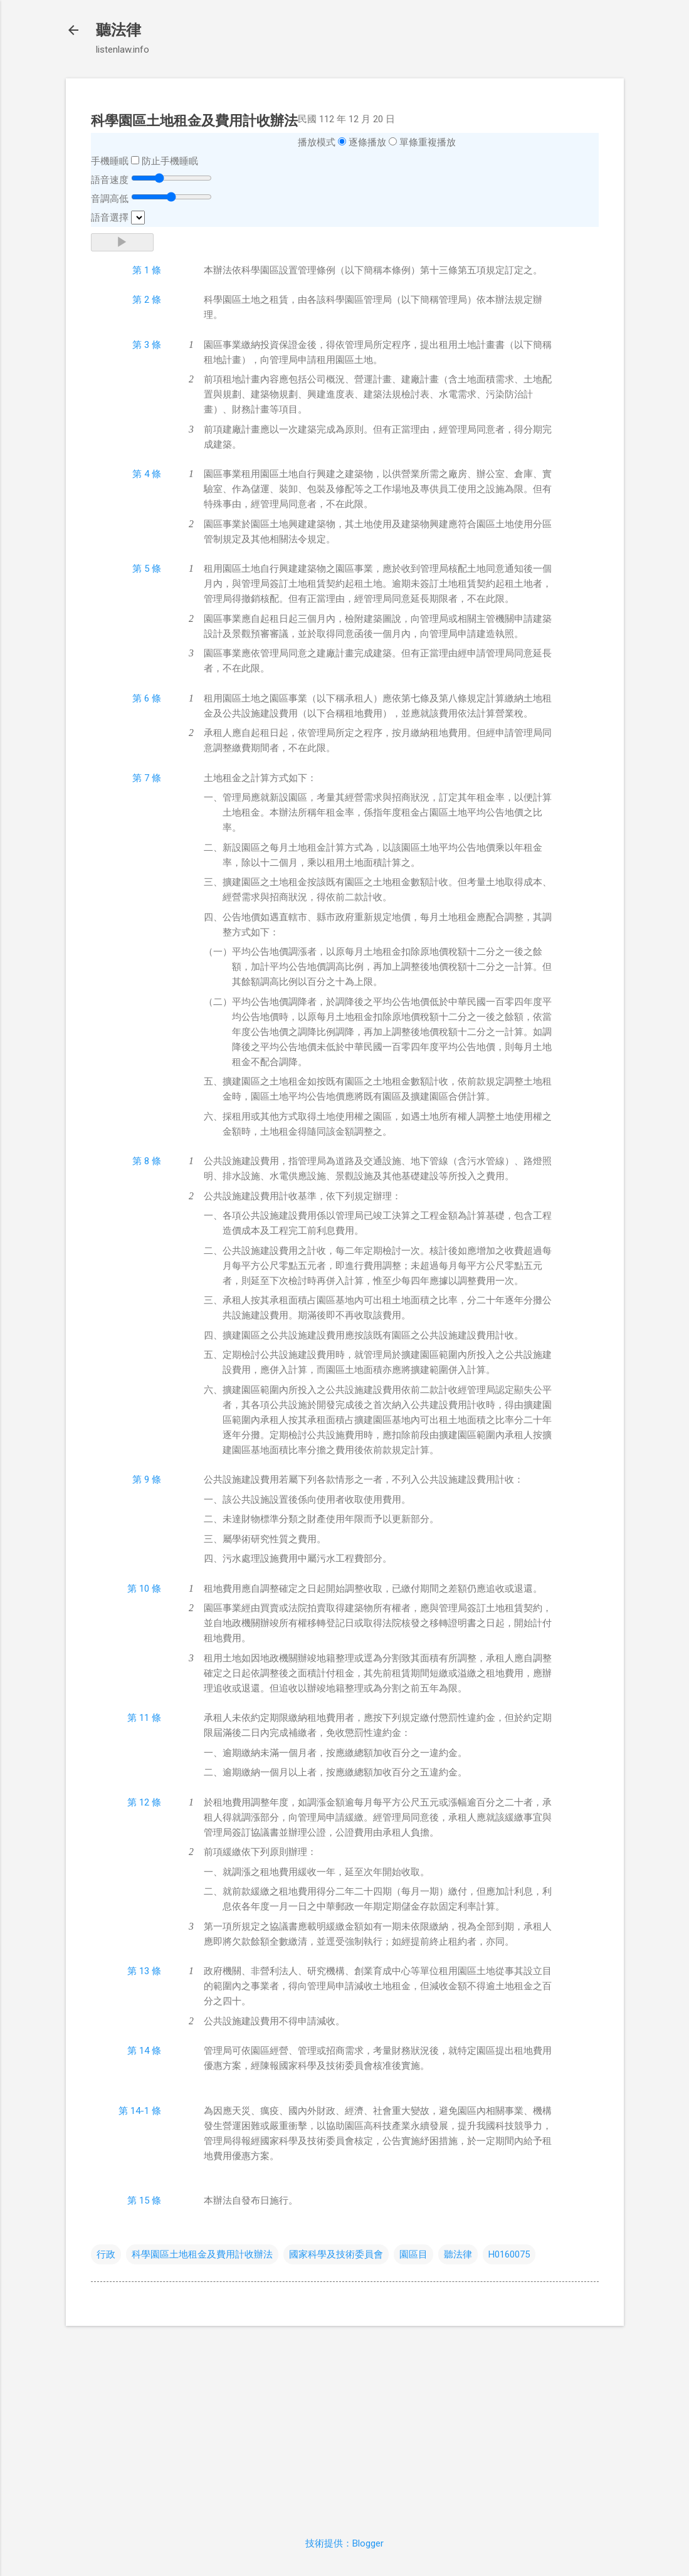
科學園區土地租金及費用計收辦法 (202, 2254)
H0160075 (509, 2254)
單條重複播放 (427, 142)
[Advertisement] (345, 2423)
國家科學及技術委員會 (336, 2254)
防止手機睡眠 (170, 161)
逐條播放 (367, 142)
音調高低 (110, 198)
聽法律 (118, 30)
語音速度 (110, 180)
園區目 (413, 2254)
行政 (106, 2254)
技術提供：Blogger (344, 2543)
